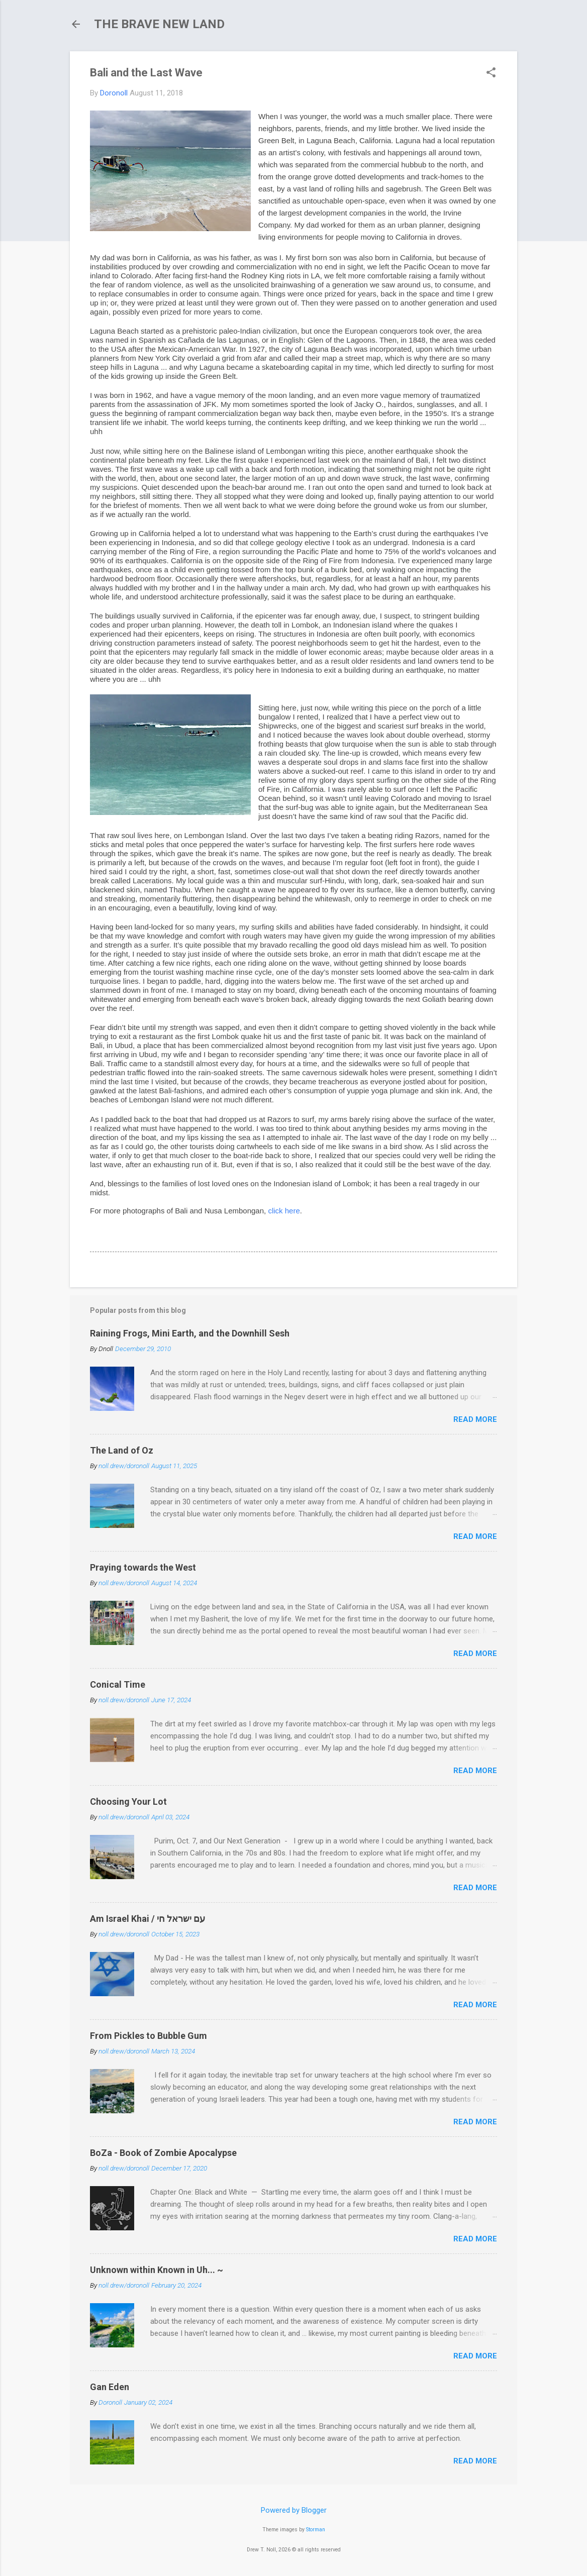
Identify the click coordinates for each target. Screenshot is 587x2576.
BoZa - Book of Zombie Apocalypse (163, 2152)
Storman (315, 2529)
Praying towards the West (143, 1567)
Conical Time (117, 1684)
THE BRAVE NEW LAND (159, 24)
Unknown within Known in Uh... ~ (156, 2269)
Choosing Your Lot (128, 1801)
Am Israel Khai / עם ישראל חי (147, 1918)
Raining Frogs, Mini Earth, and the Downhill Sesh (189, 1333)
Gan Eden (109, 2387)
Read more (475, 1419)
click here (284, 1210)
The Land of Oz (121, 1450)
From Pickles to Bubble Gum (148, 2035)
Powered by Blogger (294, 2510)
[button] (491, 73)
